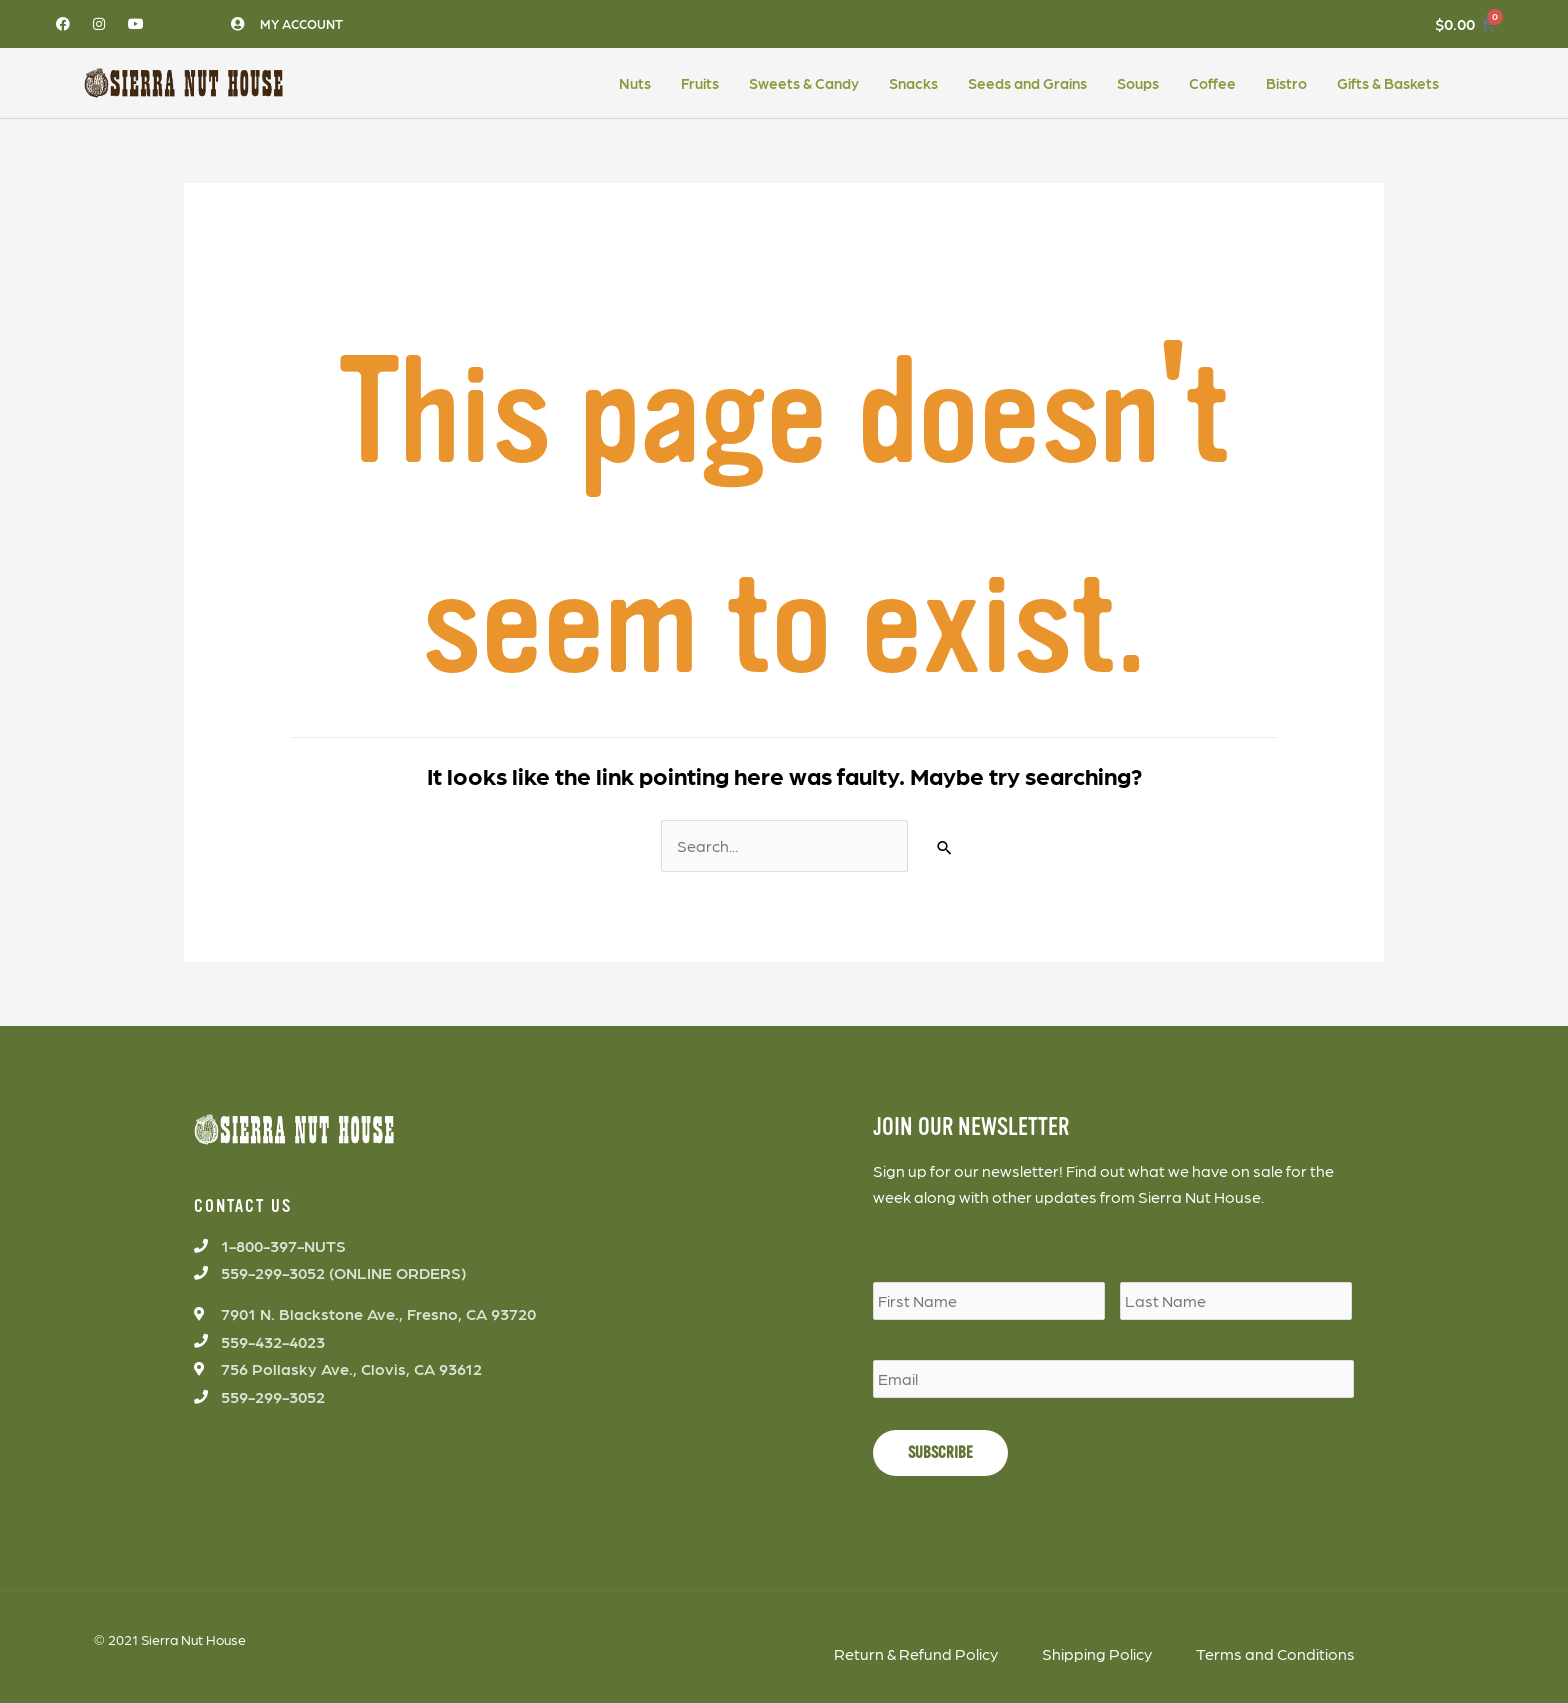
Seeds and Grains (1027, 83)
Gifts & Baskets (1388, 83)
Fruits (700, 83)
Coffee (1212, 83)
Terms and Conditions (1275, 1653)
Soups (1138, 83)
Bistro (1286, 83)
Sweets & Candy (804, 83)
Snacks (913, 83)
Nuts (635, 83)
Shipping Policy (1097, 1653)
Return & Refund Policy (916, 1653)
